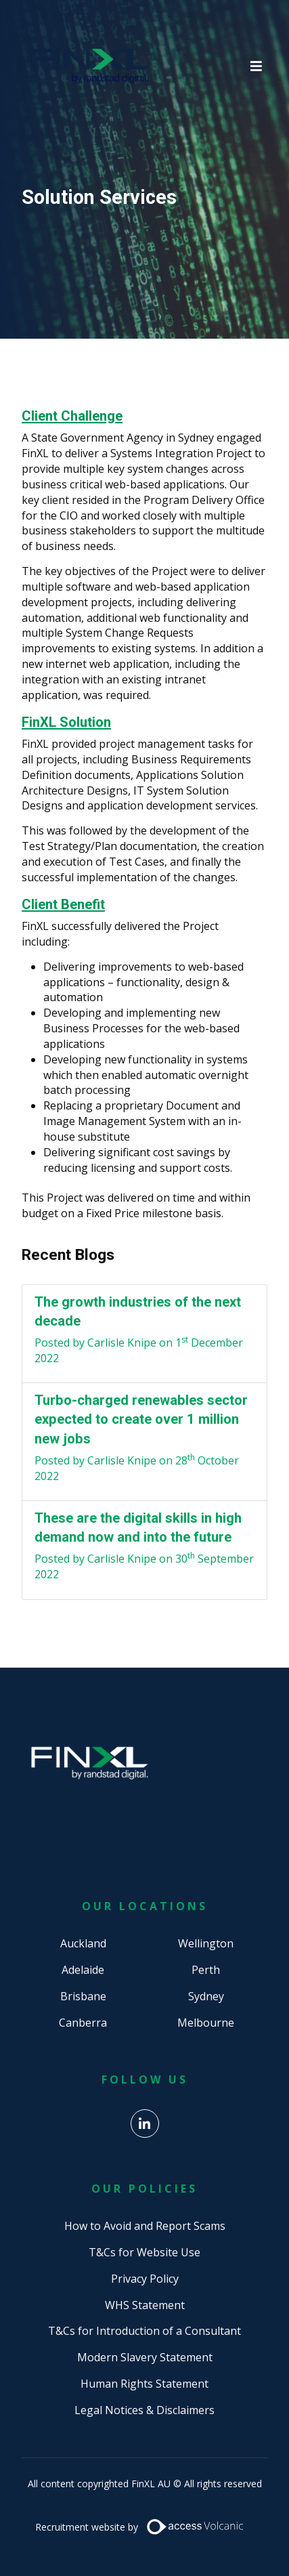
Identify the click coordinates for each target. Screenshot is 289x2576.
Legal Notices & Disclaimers (144, 2410)
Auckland (83, 1943)
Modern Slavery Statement (145, 2357)
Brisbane (83, 1996)
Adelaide (83, 1969)
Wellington (206, 1943)
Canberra (83, 2022)
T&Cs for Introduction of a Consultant (144, 2330)
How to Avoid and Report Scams (144, 2225)
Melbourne (205, 2022)
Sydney (206, 1996)
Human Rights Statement (144, 2383)
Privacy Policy (145, 2278)
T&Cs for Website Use (144, 2252)
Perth (206, 1969)
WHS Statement (145, 2305)
